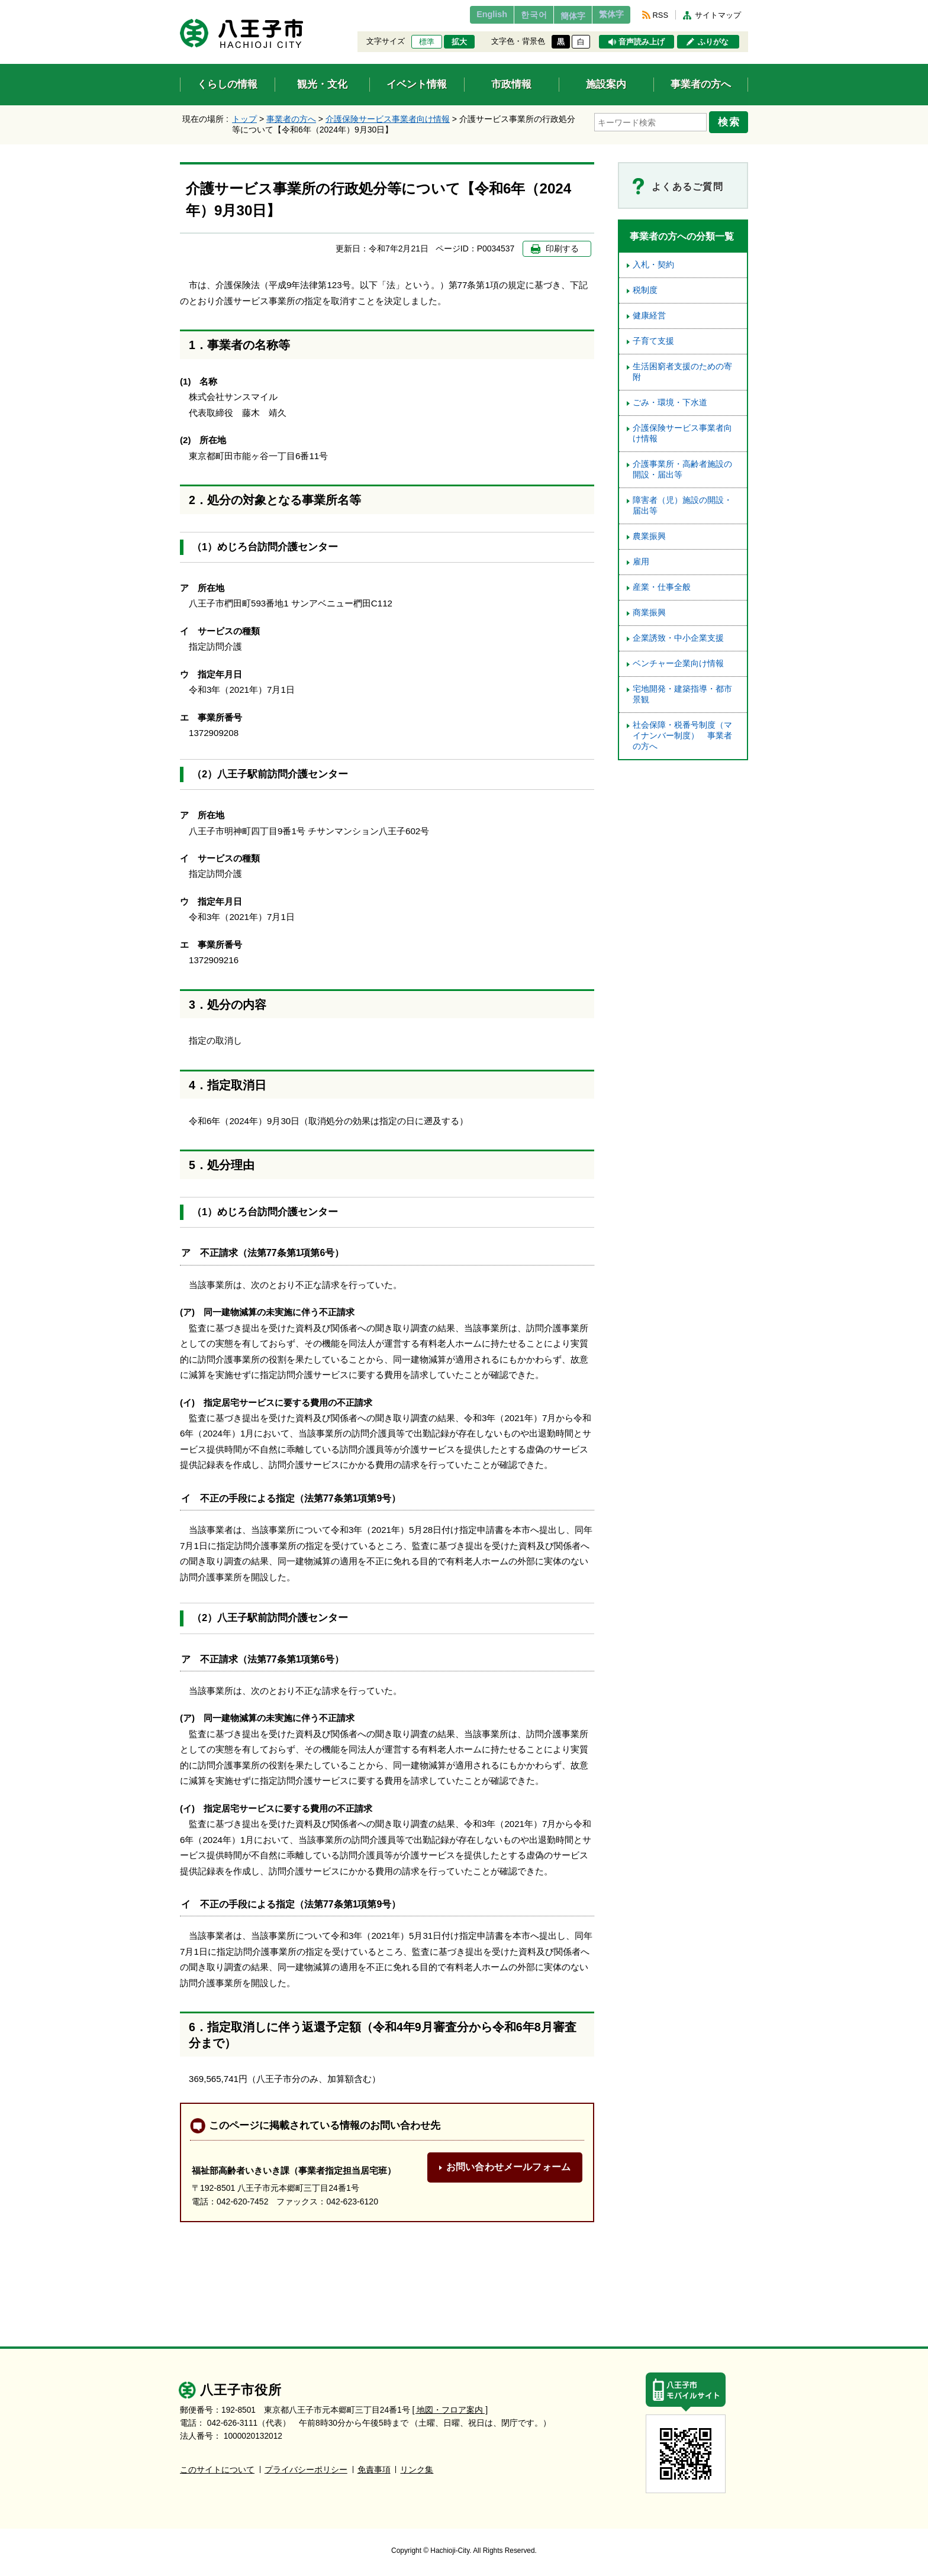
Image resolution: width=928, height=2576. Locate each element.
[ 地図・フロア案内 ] (450, 2409)
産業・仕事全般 (662, 587)
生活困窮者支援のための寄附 (682, 372)
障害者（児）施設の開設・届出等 (682, 505)
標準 (426, 42)
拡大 (459, 42)
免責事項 (374, 2469)
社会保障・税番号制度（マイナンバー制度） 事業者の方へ (682, 736)
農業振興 (649, 536)
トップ (244, 119)
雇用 (641, 561)
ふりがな (713, 42)
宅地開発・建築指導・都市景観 (682, 694)
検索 (731, 120)
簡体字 (560, 16)
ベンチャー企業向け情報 (678, 663)
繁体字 (607, 15)
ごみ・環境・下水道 (670, 402)
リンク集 (416, 2469)
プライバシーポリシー (306, 2469)
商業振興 (649, 612)
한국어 (513, 15)
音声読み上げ (641, 42)
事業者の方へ (291, 119)
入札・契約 (653, 264)
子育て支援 (653, 341)
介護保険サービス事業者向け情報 (388, 119)
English (466, 15)
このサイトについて (217, 2469)
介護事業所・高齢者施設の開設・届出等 (682, 469)
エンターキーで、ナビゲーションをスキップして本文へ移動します (180, 7)
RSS (660, 15)
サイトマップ (718, 15)
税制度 (645, 290)
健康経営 (649, 315)
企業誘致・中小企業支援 (678, 638)
